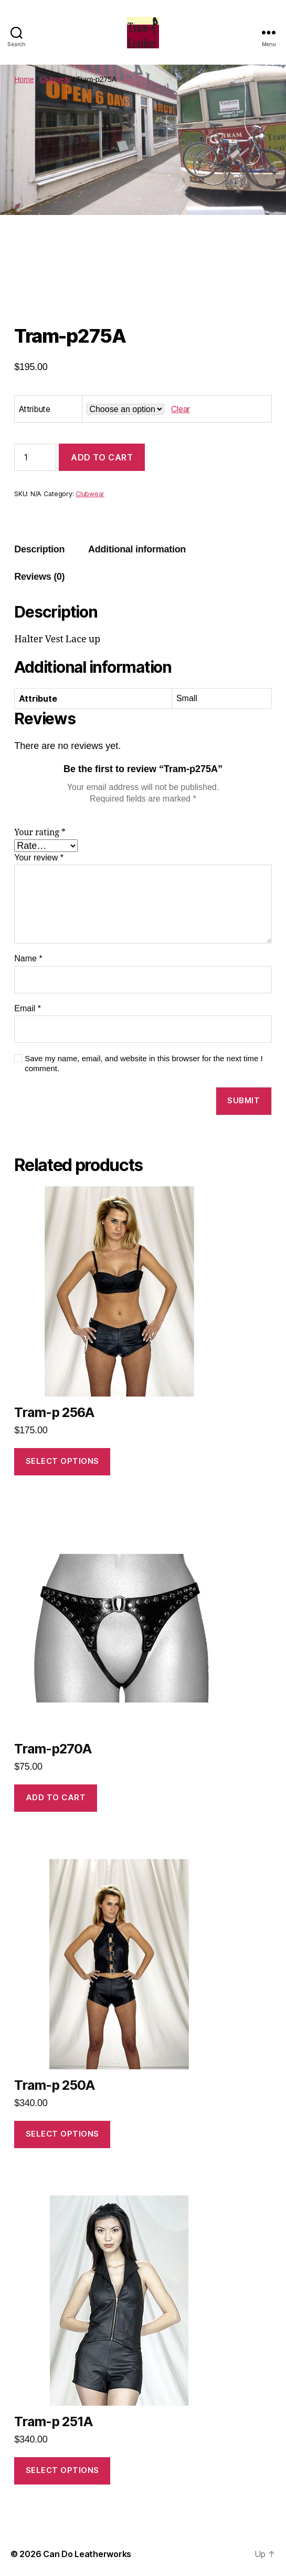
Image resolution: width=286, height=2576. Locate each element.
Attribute (34, 409)
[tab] (39, 549)
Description (39, 549)
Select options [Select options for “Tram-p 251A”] (62, 2470)
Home (24, 79)
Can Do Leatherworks (87, 2554)
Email (27, 1008)
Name (28, 958)
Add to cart (102, 457)
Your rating (40, 832)
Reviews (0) (39, 576)
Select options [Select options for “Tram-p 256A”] (62, 1461)
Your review (38, 857)
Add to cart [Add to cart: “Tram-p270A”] (56, 1797)
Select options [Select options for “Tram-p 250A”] (62, 2134)
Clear (180, 409)
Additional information (137, 549)
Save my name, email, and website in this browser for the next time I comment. (144, 1063)
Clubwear (55, 79)
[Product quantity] (35, 457)
